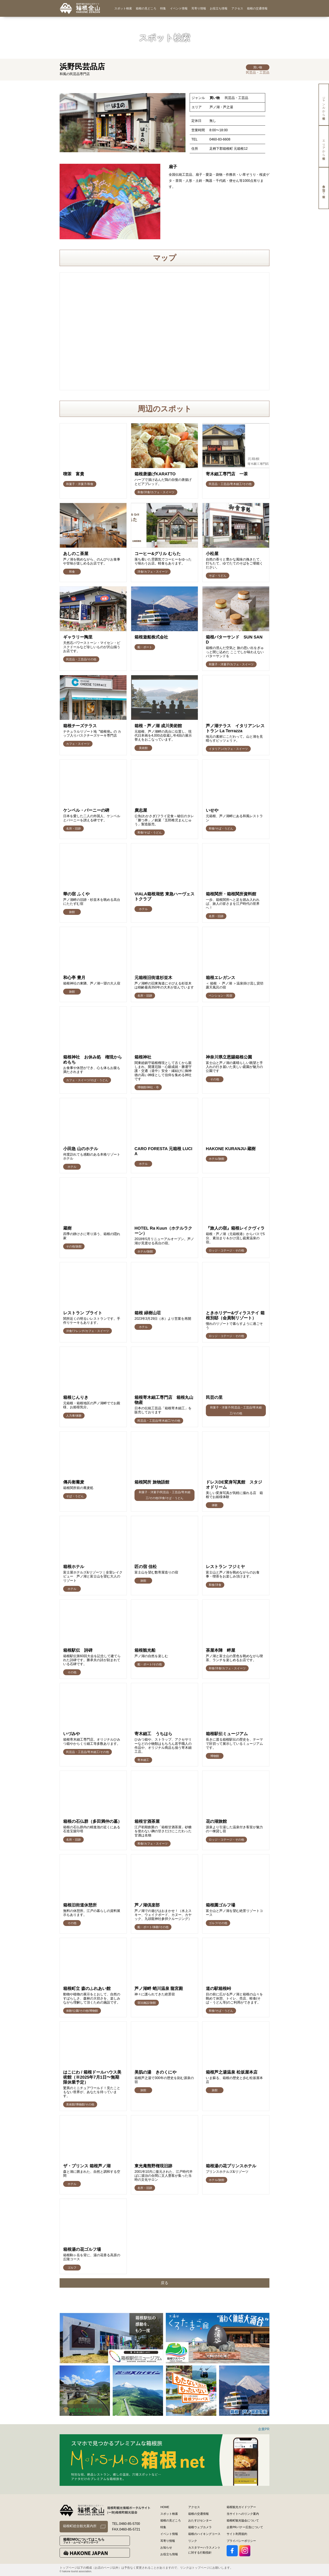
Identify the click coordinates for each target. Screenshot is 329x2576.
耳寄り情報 (198, 8)
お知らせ (166, 2547)
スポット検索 (123, 8)
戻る (164, 2283)
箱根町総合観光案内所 (80, 2526)
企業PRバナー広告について (245, 2527)
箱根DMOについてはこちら (96, 2541)
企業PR (263, 2429)
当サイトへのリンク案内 (243, 2513)
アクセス (237, 8)
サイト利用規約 (237, 2534)
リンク (192, 2540)
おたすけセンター (200, 2520)
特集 (163, 8)
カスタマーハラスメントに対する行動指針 (204, 2550)
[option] (111, 2338)
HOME (164, 2507)
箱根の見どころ (146, 8)
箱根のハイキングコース (204, 2534)
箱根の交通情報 (257, 8)
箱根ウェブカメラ (200, 2527)
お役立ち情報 (218, 8)
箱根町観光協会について (243, 2520)
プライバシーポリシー (241, 2540)
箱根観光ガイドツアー (241, 2507)
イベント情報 (179, 8)
